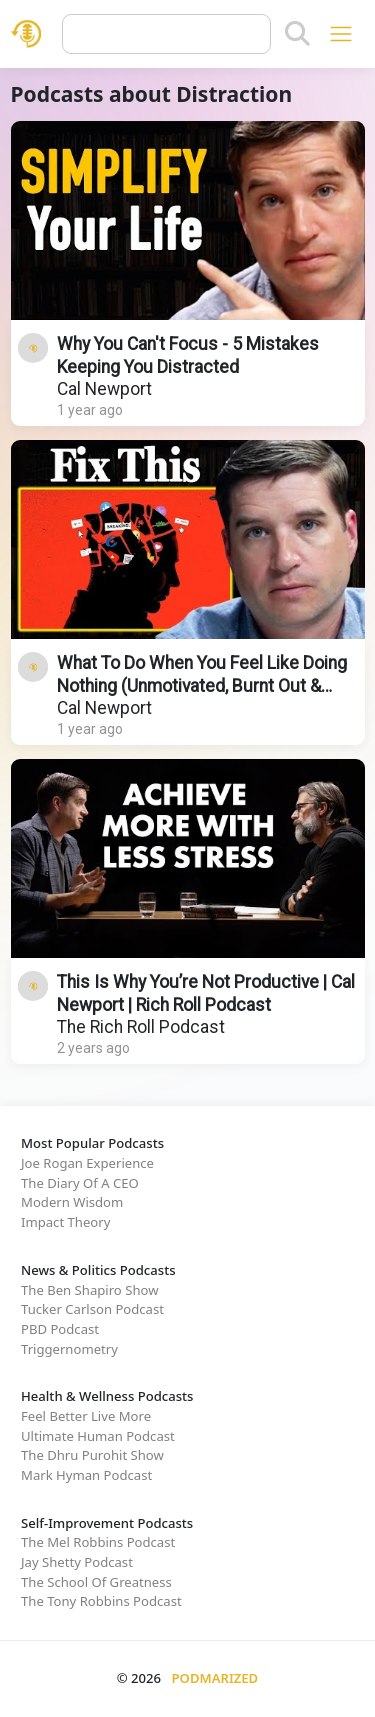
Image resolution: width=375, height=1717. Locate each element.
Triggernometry (69, 1349)
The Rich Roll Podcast (141, 1027)
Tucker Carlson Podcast (92, 1309)
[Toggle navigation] (340, 33)
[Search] (297, 34)
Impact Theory (65, 1222)
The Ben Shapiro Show (89, 1290)
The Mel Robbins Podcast (98, 1542)
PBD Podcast (60, 1329)
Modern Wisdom (72, 1202)
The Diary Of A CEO (80, 1183)
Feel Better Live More (86, 1416)
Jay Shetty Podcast (77, 1562)
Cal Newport (104, 389)
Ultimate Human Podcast (98, 1436)
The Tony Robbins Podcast (101, 1601)
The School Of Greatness (96, 1582)
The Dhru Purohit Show (92, 1455)
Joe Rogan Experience (87, 1163)
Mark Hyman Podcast (86, 1475)
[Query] (166, 34)
